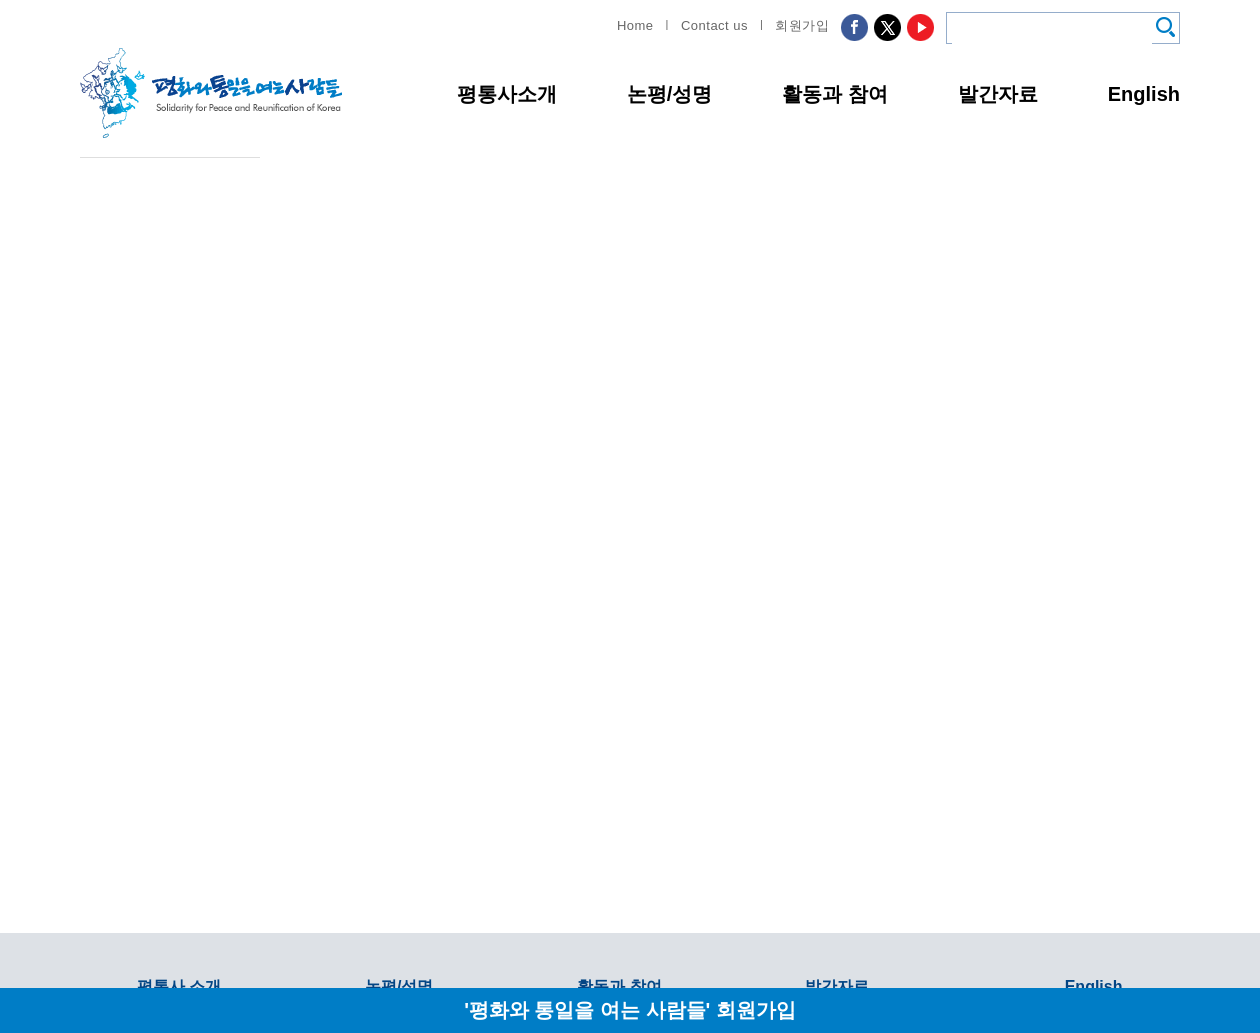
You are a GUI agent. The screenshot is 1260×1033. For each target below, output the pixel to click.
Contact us (714, 25)
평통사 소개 (179, 986)
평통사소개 (507, 94)
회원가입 (802, 25)
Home (635, 25)
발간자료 (998, 94)
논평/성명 (670, 94)
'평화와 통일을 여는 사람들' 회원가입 (630, 1009)
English (1144, 94)
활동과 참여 (835, 94)
